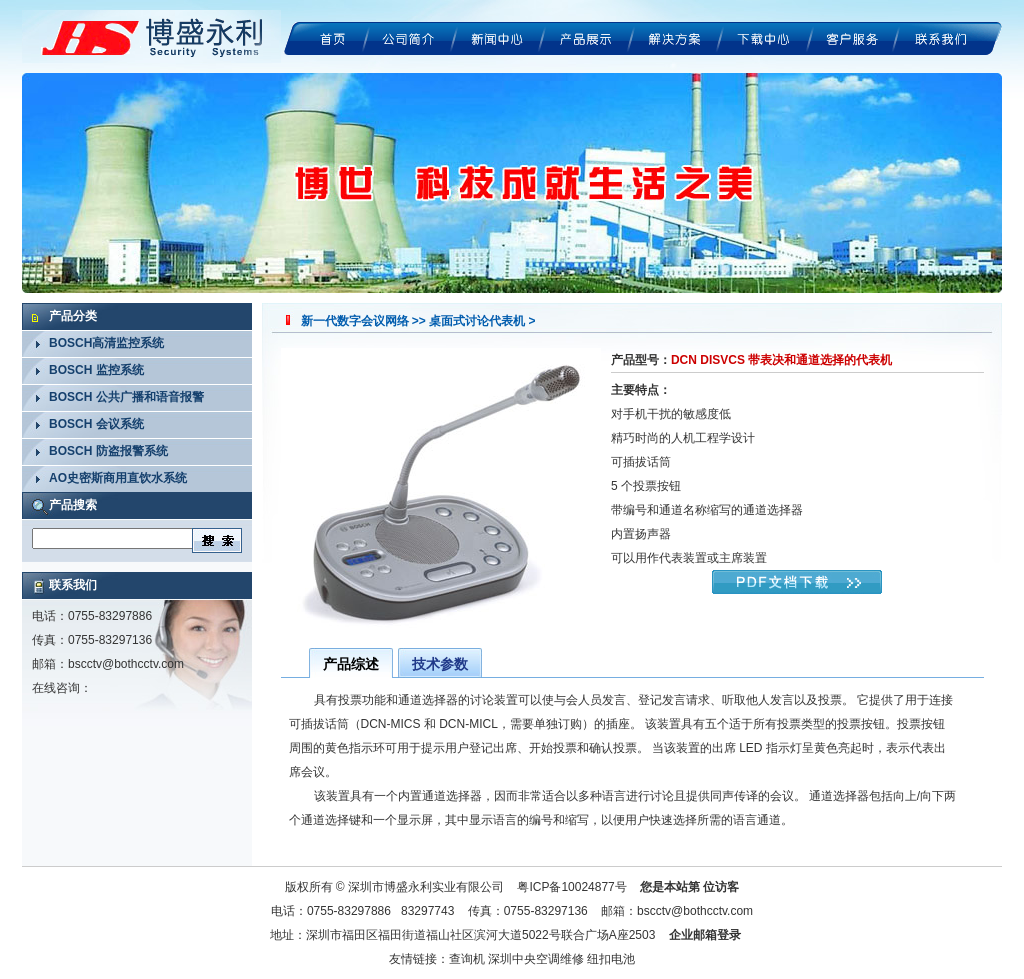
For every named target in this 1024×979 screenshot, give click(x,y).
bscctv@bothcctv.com (126, 664)
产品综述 (351, 664)
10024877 (587, 887)
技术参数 (440, 664)
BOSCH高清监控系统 (106, 343)
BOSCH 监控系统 (96, 370)
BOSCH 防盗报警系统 (108, 451)
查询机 (467, 959)
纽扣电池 (611, 959)
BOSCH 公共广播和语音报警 (126, 397)
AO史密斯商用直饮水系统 (118, 478)
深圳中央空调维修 (536, 959)
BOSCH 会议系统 (96, 424)
